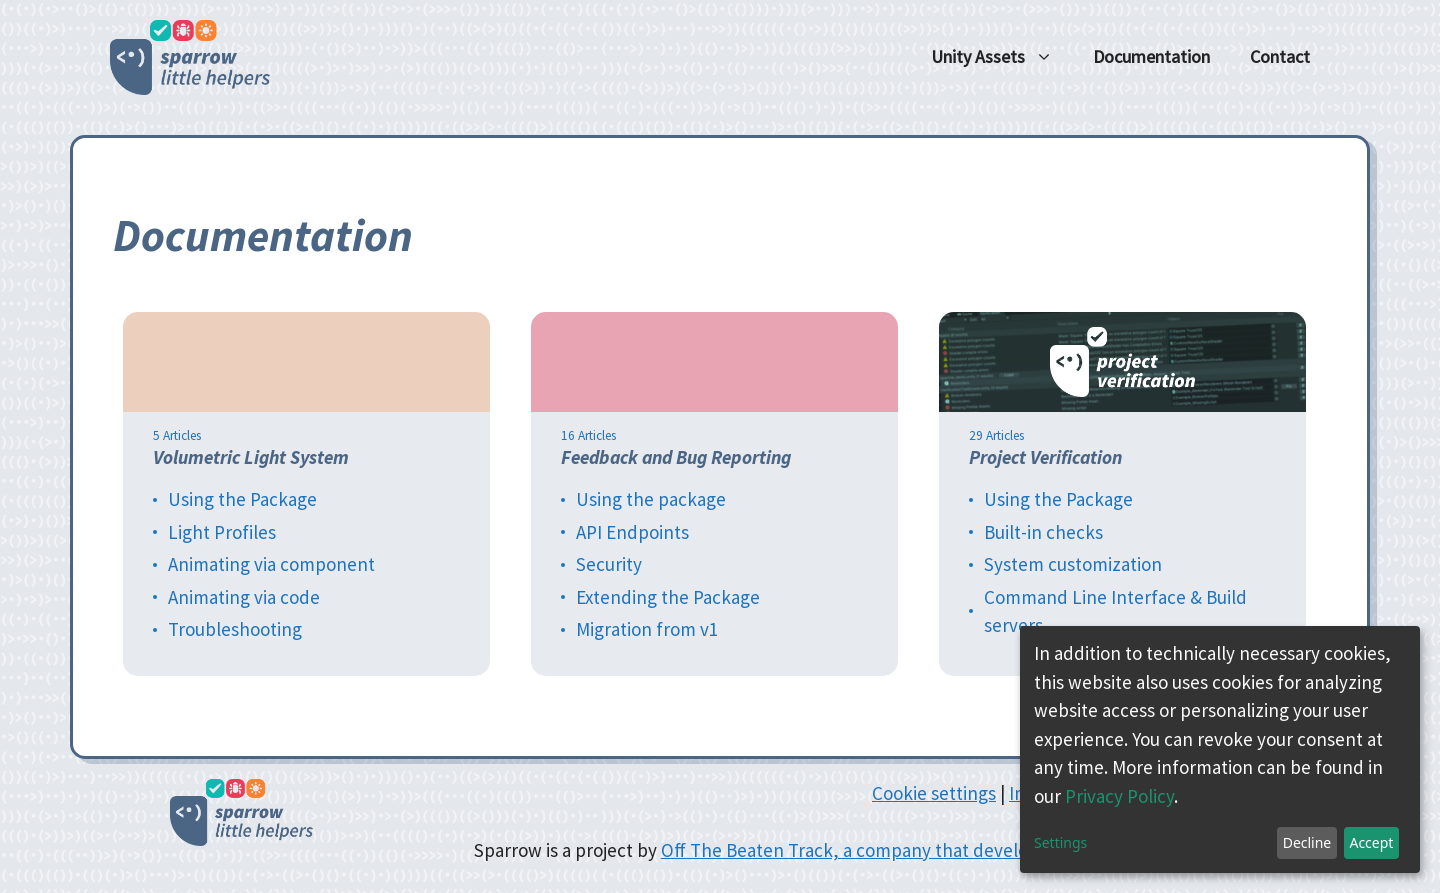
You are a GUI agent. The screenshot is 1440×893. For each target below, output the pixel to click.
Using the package (651, 499)
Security (609, 564)
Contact (1280, 56)
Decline (1307, 842)
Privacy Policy (1119, 796)
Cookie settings (934, 793)
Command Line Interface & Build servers (1115, 611)
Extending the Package (668, 597)
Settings (1060, 842)
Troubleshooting (235, 629)
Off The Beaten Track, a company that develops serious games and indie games (981, 850)
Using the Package (242, 499)
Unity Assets (1002, 57)
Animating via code (244, 597)
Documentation (1151, 56)
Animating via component (271, 564)
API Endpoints (632, 532)
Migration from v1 (647, 629)
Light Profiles (222, 532)
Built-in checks (1043, 532)
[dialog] (1220, 749)
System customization (1073, 564)
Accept (1371, 842)
